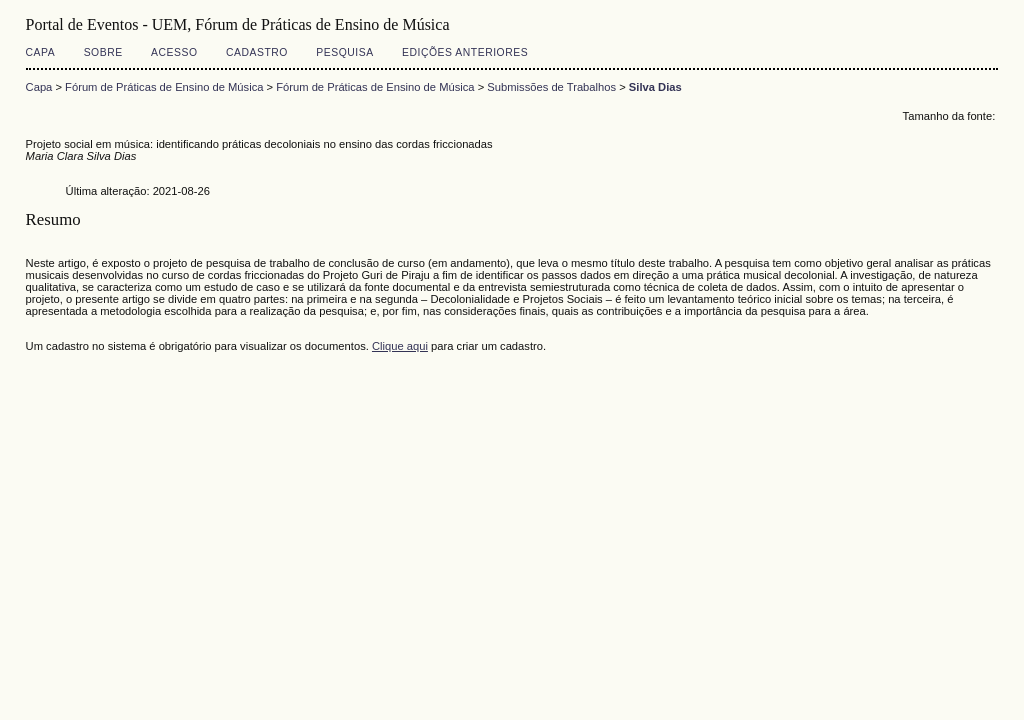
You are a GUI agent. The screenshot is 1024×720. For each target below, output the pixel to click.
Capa (41, 52)
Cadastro (257, 52)
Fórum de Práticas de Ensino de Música (164, 87)
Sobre (103, 52)
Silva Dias (655, 87)
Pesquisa (344, 52)
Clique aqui (400, 346)
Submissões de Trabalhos (551, 87)
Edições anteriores (465, 52)
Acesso (174, 52)
